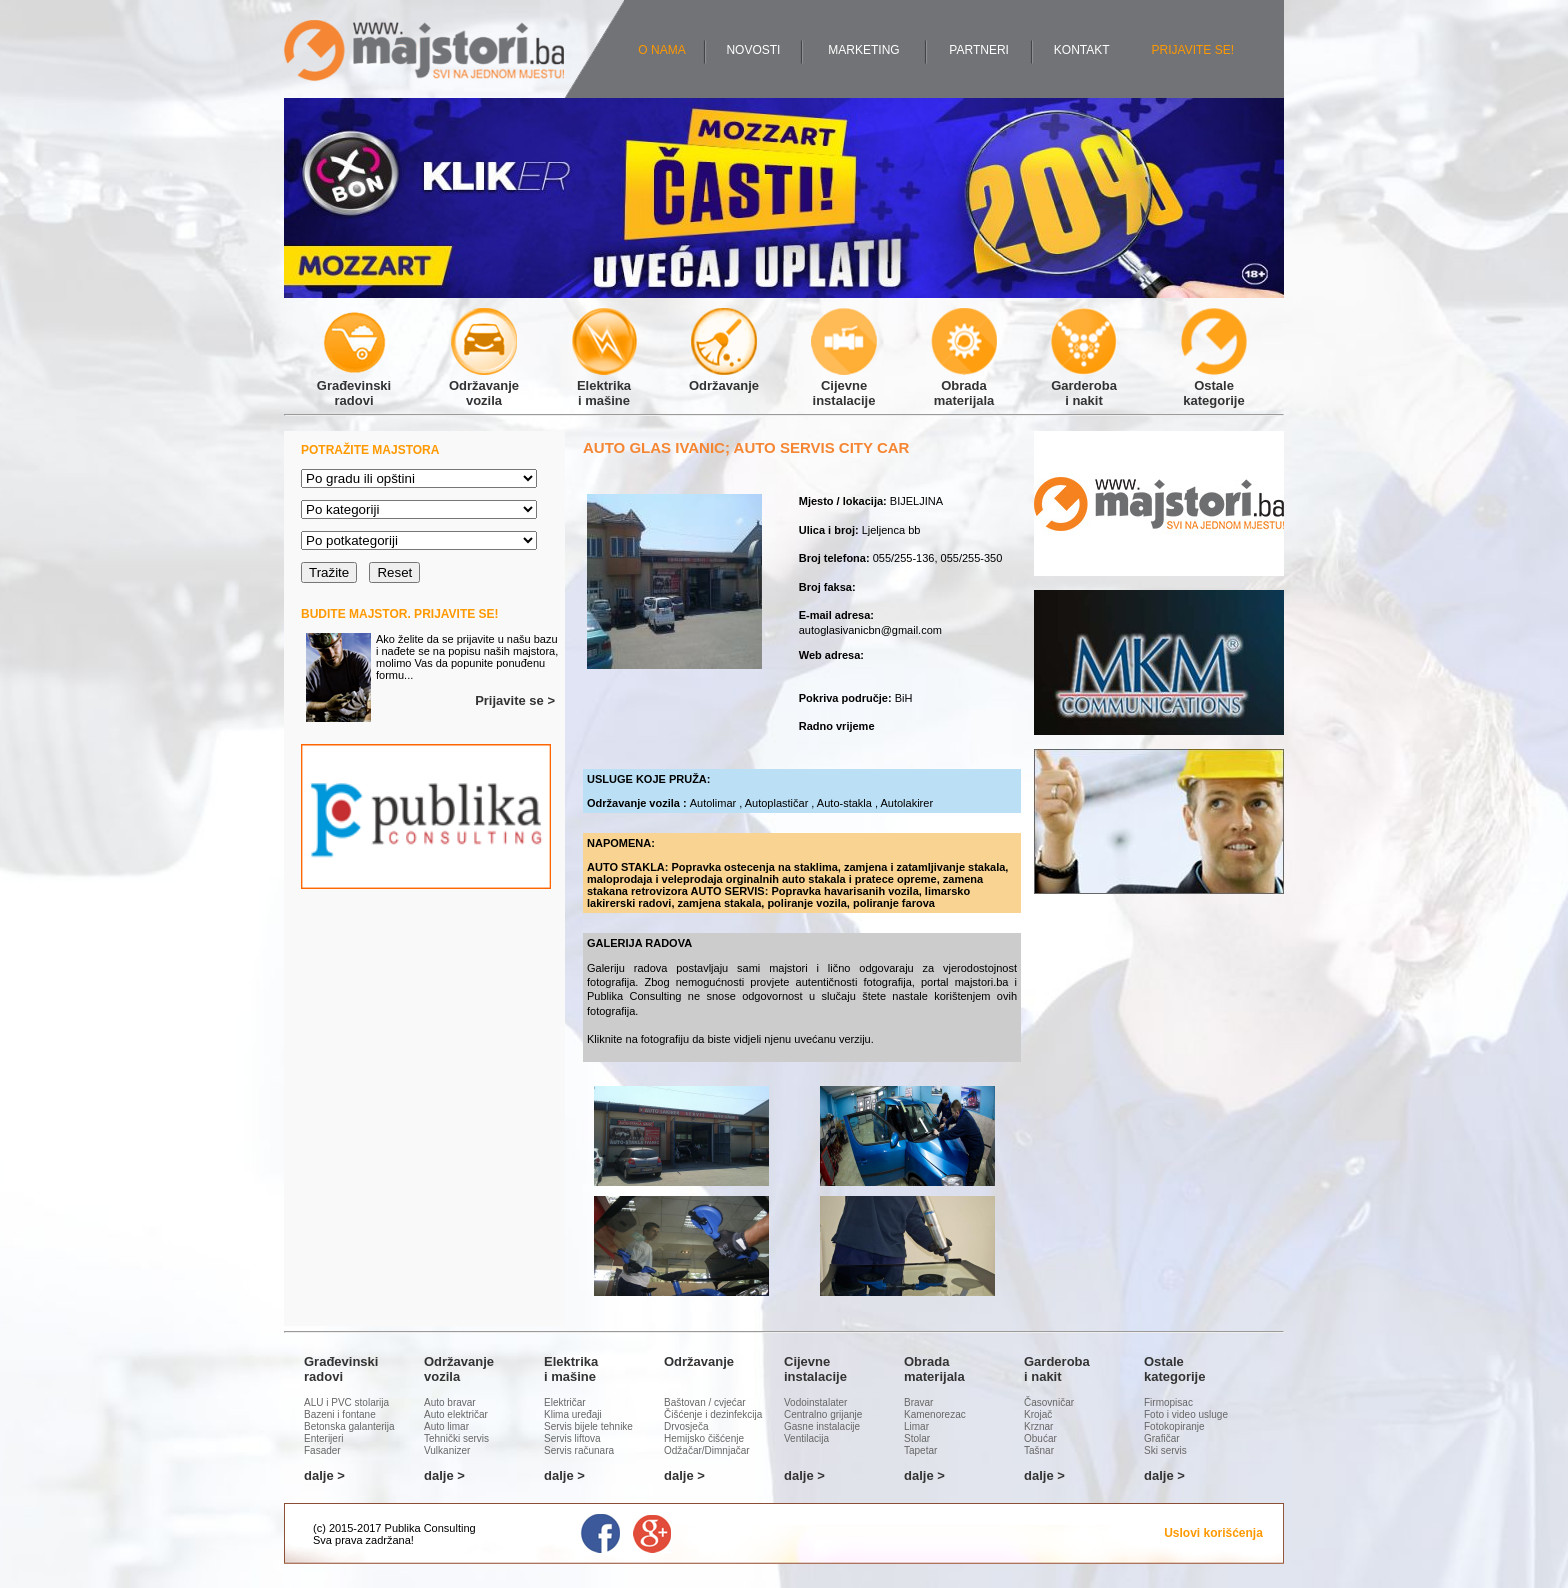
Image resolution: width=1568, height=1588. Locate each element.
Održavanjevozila (484, 385)
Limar (916, 1426)
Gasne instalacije (822, 1426)
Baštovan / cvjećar (705, 1402)
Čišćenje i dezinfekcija (713, 1414)
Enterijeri (323, 1438)
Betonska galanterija (349, 1426)
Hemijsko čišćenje (704, 1438)
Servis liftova (572, 1438)
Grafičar (1162, 1438)
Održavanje (724, 378)
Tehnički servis (456, 1438)
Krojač (1038, 1414)
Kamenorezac (935, 1414)
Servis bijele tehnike (588, 1426)
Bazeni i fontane (340, 1414)
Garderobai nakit (1084, 385)
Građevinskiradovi (354, 385)
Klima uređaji (573, 1414)
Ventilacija (806, 1438)
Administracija (450, 1540)
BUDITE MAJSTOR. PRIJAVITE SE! (400, 614)
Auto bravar (450, 1402)
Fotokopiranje (1174, 1426)
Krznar (1038, 1426)
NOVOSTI (753, 50)
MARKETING (863, 50)
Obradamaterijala (964, 385)
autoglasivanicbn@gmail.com (870, 630)
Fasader (322, 1450)
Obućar (1040, 1438)
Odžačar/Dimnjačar (707, 1450)
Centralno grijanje (823, 1414)
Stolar (917, 1438)
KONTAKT (1082, 50)
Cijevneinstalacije (844, 385)
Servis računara (579, 1450)
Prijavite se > (515, 700)
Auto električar (456, 1414)
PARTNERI (979, 50)
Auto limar (446, 1426)
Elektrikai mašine (604, 385)
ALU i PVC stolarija (346, 1402)
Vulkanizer (447, 1450)
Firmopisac (1168, 1402)
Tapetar (920, 1450)
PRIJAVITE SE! (1193, 50)
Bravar (918, 1402)
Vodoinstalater (815, 1402)
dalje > (324, 1475)
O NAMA (661, 50)
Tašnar (1039, 1450)
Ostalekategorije (1214, 385)
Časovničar (1049, 1402)
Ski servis (1165, 1450)
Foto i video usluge (1186, 1414)
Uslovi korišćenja (1213, 1533)
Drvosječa (686, 1426)
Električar (565, 1402)
